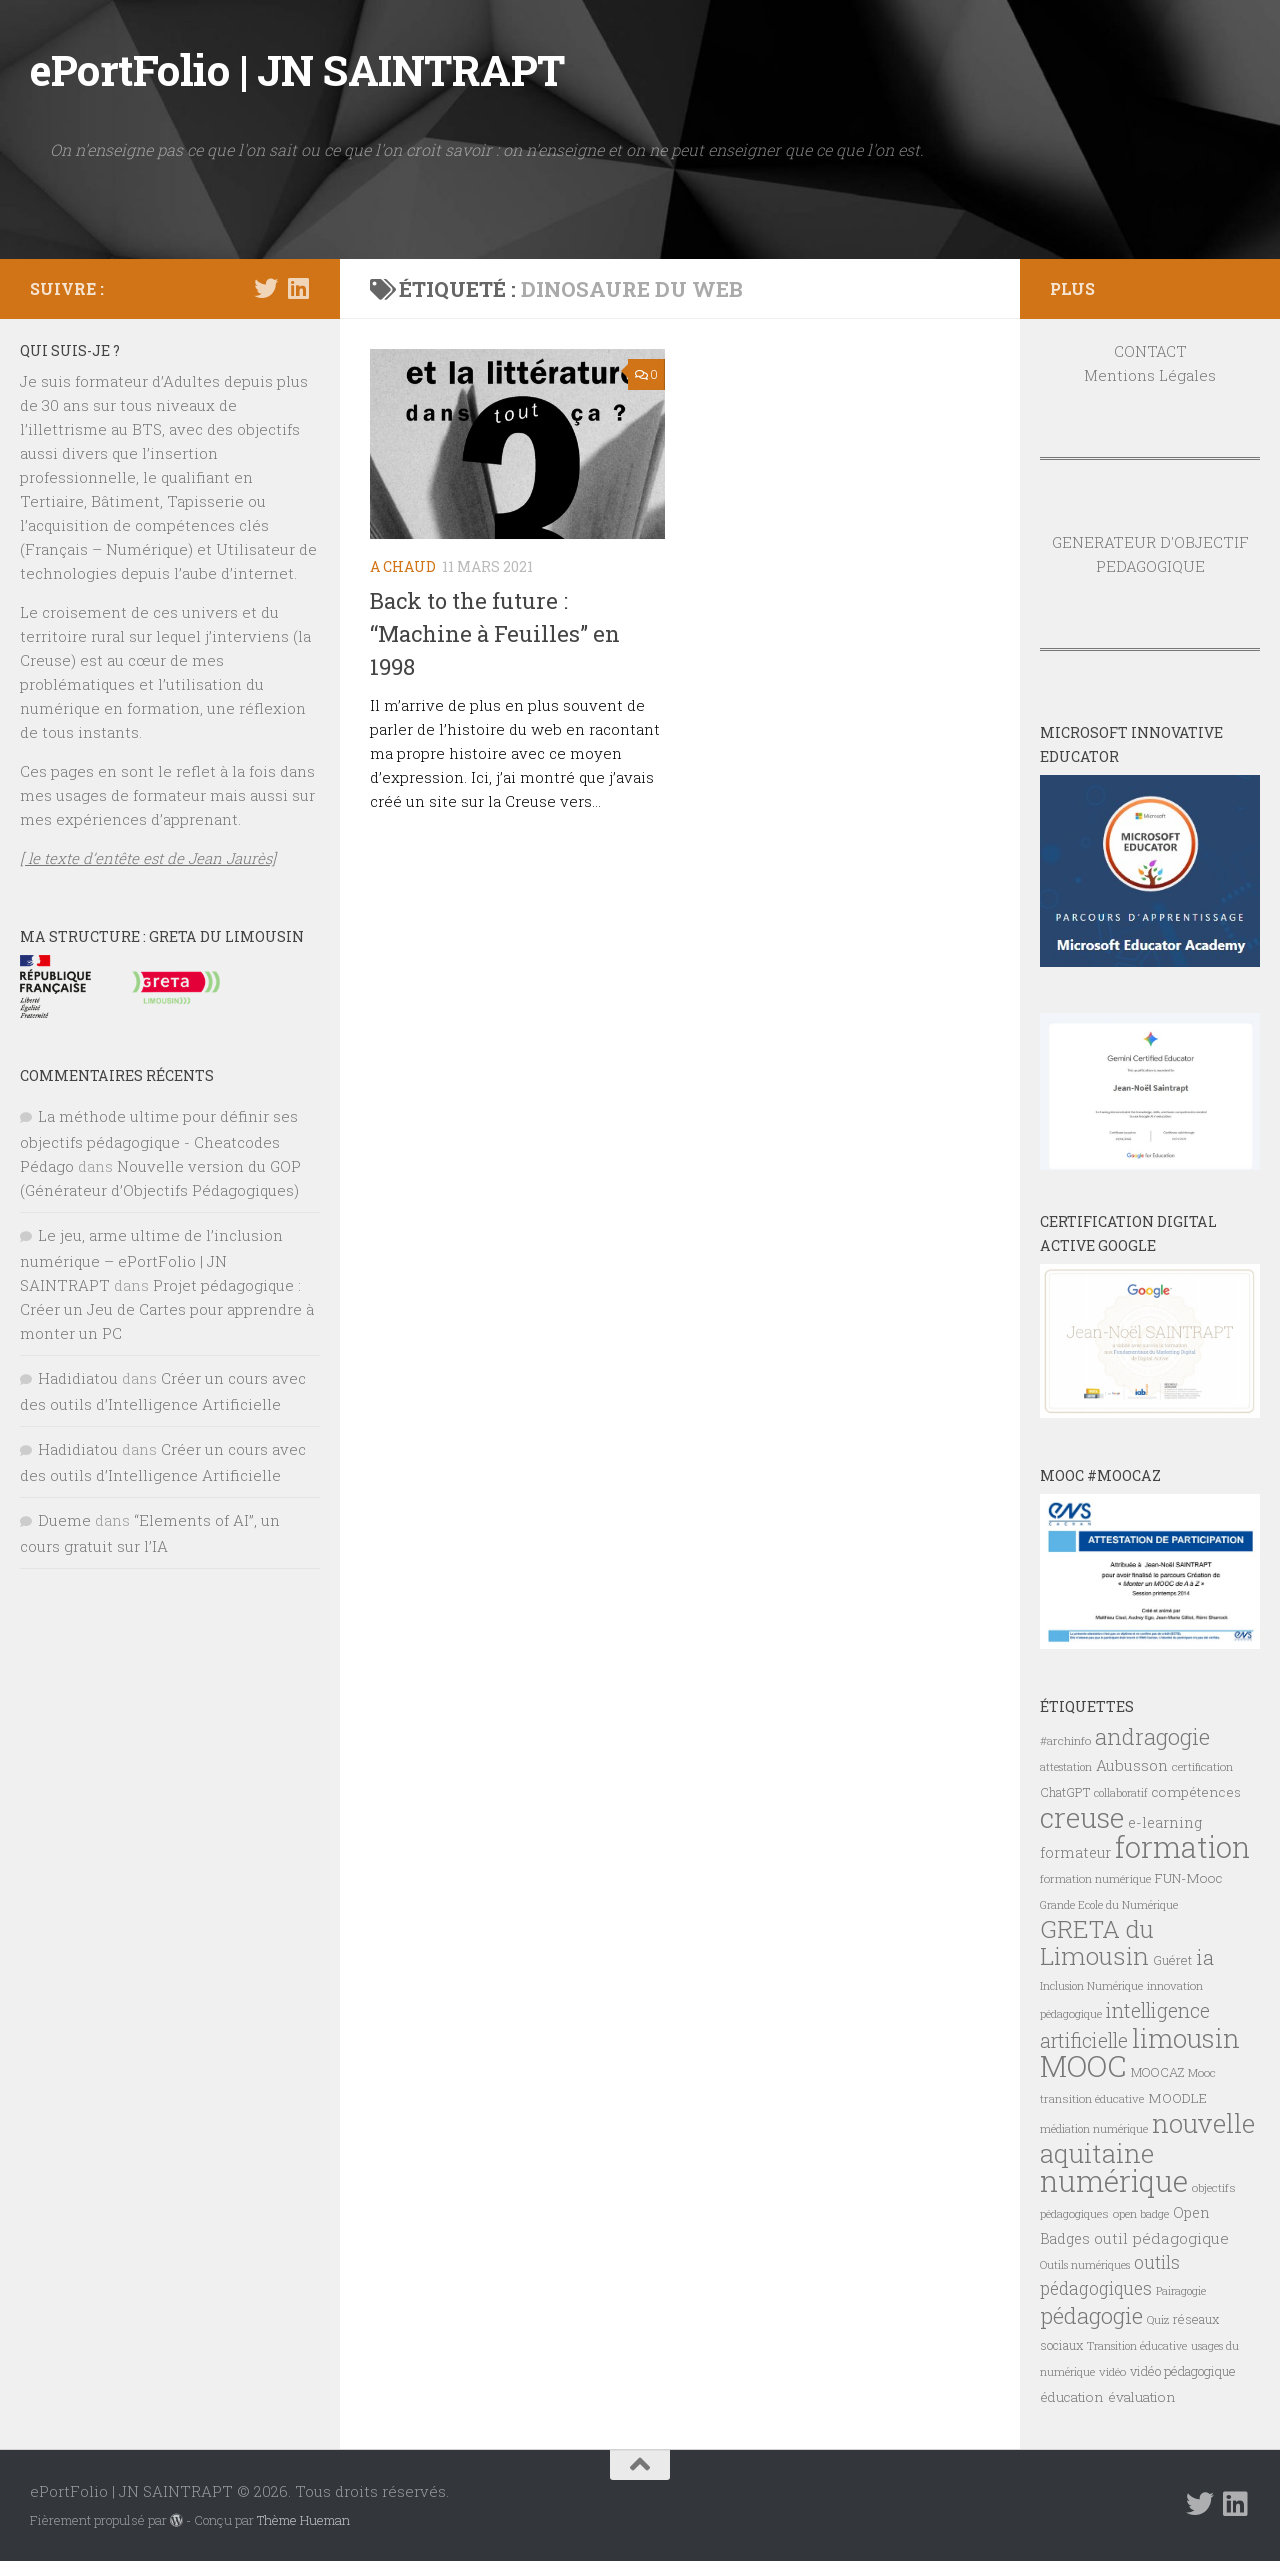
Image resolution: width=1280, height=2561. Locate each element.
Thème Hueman (303, 2520)
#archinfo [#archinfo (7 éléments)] (1065, 1740)
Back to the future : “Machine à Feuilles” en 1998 (495, 633)
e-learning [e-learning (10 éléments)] (1165, 1822)
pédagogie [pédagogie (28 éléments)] (1091, 2315)
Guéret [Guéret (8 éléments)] (1172, 1960)
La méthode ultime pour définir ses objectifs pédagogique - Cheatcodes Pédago (159, 1141)
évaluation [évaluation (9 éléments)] (1142, 2397)
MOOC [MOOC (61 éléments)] (1083, 2065)
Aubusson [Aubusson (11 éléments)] (1132, 1765)
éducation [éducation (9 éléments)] (1072, 2397)
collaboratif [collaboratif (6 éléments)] (1121, 1793)
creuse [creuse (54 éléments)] (1082, 1817)
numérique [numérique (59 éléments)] (1114, 2180)
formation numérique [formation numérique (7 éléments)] (1095, 1878)
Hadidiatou (78, 1378)
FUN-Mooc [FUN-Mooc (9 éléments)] (1189, 1878)
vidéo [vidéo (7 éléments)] (1112, 2371)
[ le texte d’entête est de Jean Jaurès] (148, 858)
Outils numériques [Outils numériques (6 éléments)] (1085, 2265)
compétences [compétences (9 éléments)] (1196, 1792)
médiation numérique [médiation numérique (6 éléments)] (1094, 2129)
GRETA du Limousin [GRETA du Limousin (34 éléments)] (1097, 1942)
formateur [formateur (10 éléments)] (1075, 1852)
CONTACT (1150, 351)
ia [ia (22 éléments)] (1205, 1957)
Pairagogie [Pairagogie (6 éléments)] (1181, 2291)
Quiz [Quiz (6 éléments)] (1158, 2320)
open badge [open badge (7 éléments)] (1141, 2213)
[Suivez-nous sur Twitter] (266, 288)
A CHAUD (403, 566)
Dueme (64, 1520)
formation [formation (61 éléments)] (1182, 1846)
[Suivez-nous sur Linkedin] (298, 288)
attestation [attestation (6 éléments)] (1066, 1767)
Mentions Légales (1150, 375)
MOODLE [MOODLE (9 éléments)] (1177, 2098)
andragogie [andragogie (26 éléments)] (1152, 1736)
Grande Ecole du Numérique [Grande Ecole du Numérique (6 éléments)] (1109, 1905)
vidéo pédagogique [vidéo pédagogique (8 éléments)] (1183, 2371)
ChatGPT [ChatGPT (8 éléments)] (1065, 1792)
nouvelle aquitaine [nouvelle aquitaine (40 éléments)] (1147, 2138)
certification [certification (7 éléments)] (1202, 1766)
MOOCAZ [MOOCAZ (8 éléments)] (1157, 2072)
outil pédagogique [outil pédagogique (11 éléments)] (1161, 2238)
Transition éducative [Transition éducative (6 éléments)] (1137, 2346)
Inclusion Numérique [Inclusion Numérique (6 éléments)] (1091, 1986)
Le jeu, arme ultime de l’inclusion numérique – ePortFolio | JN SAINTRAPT (151, 1260)
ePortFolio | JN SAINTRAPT (297, 69)
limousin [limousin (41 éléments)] (1186, 2038)
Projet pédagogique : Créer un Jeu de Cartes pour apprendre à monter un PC (167, 1309)
